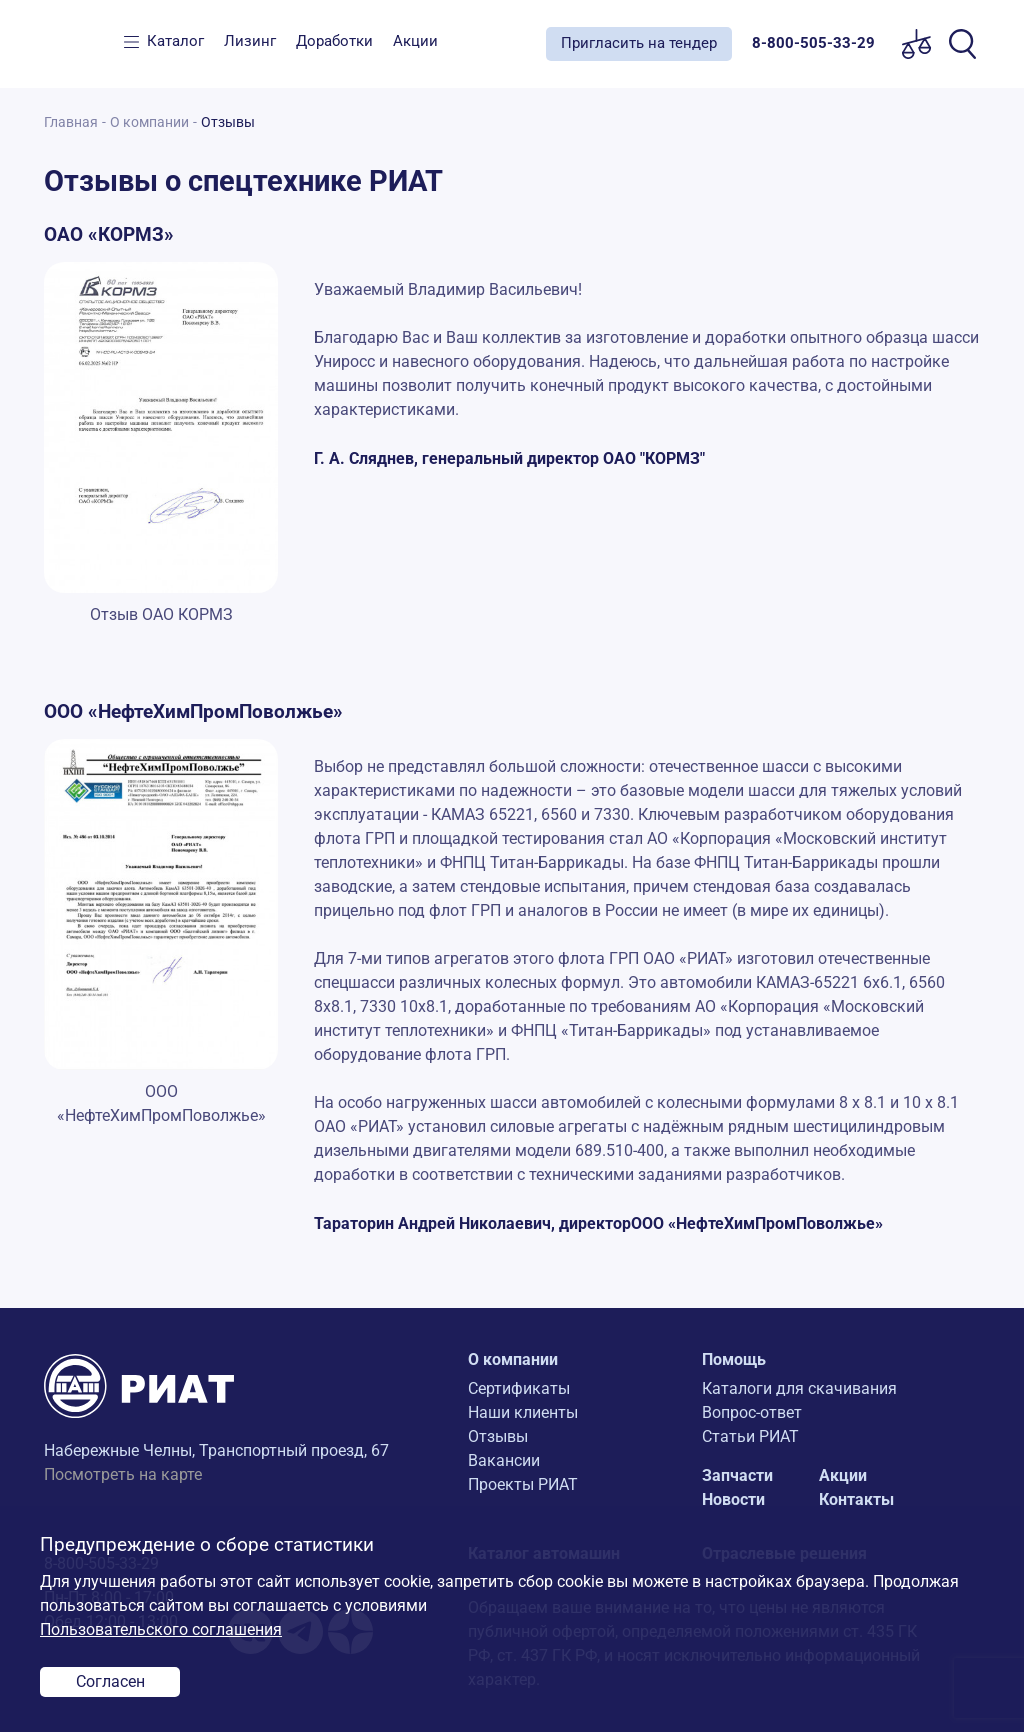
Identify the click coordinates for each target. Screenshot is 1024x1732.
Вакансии (504, 1460)
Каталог (175, 41)
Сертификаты (519, 1388)
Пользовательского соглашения (161, 1629)
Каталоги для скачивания (799, 1388)
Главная (71, 122)
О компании (149, 122)
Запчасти (737, 1475)
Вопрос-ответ (752, 1412)
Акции (415, 41)
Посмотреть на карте (123, 1474)
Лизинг (250, 41)
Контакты (856, 1499)
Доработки (334, 41)
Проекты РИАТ (523, 1484)
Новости (733, 1499)
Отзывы (498, 1436)
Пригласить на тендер (639, 43)
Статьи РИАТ (750, 1436)
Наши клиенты (523, 1412)
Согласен (110, 1681)
